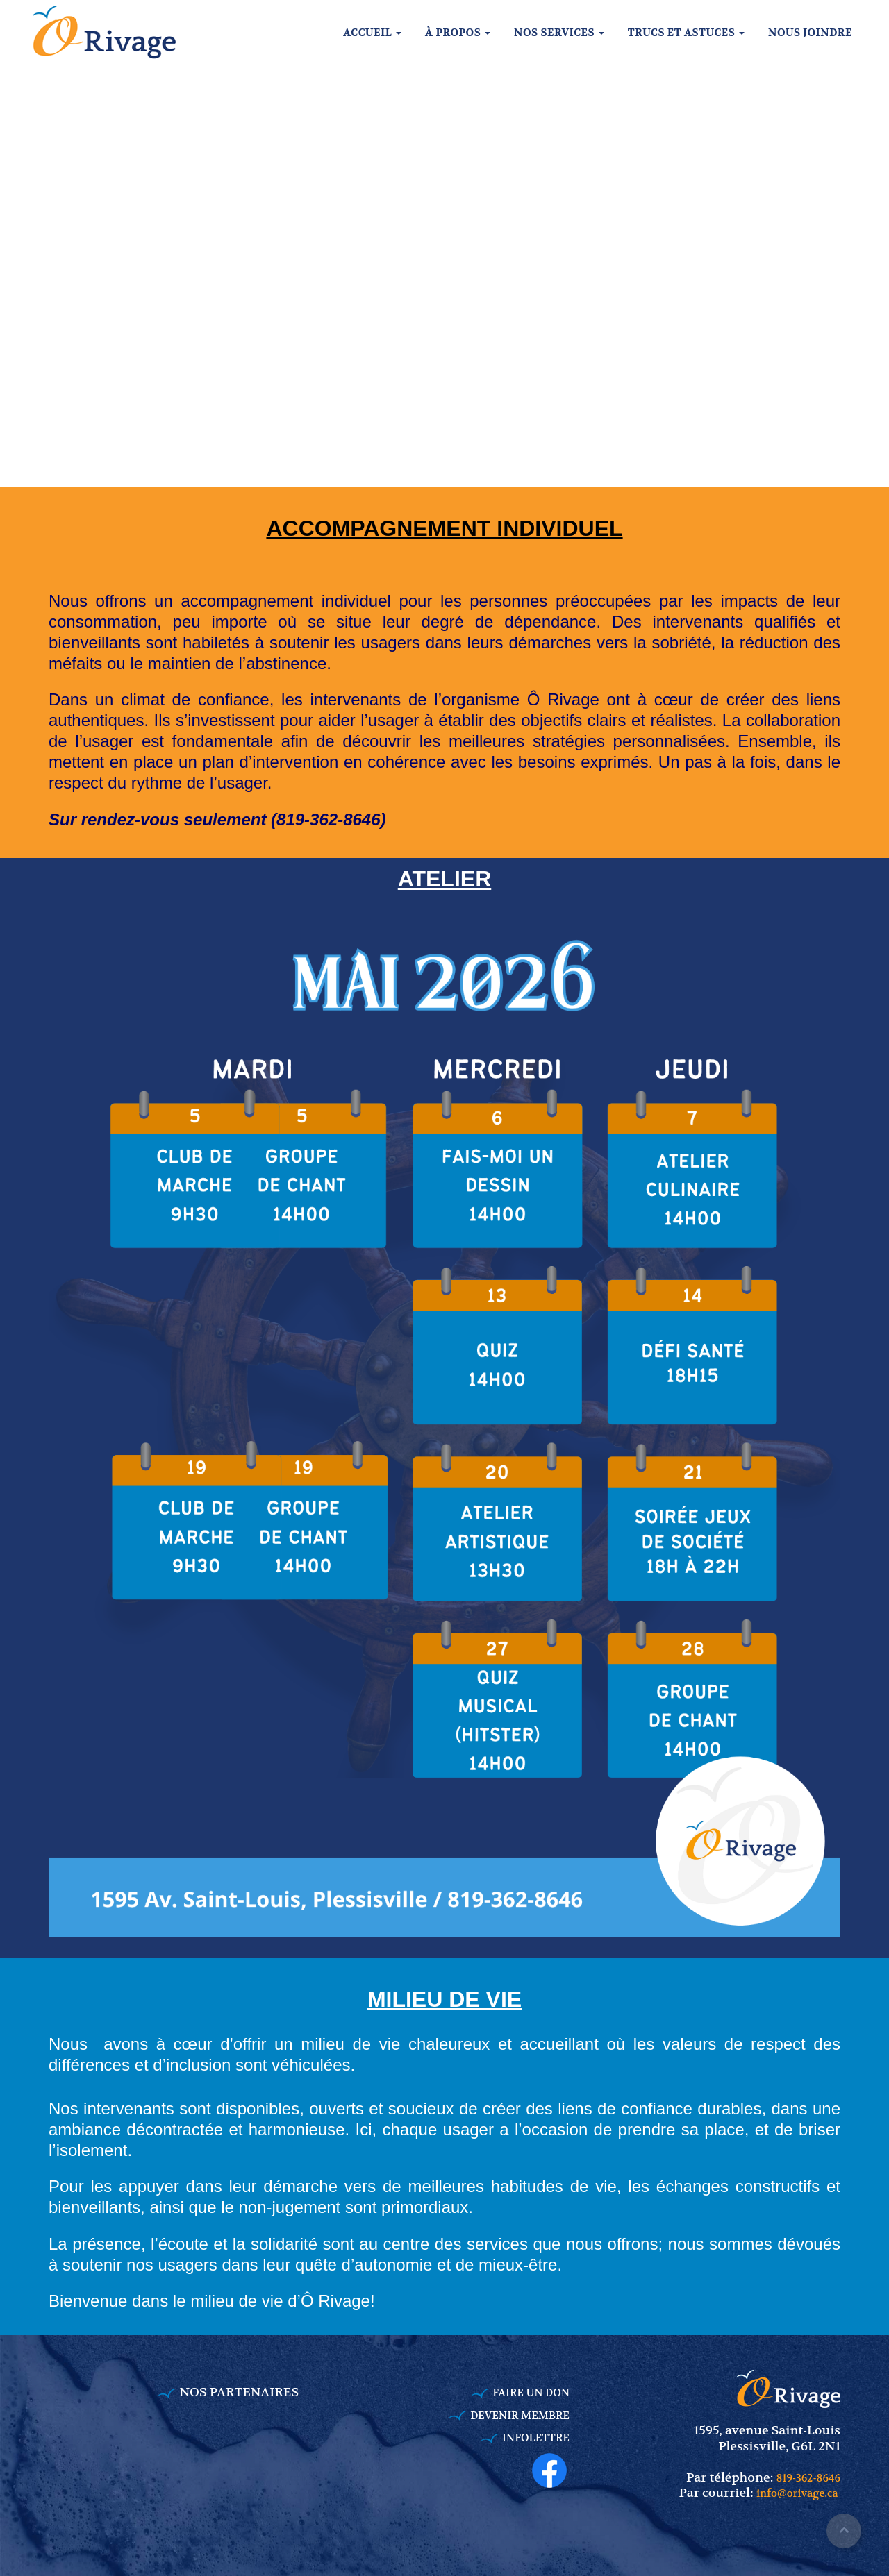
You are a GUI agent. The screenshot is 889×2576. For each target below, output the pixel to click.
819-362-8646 (808, 2478)
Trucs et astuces (686, 33)
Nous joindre (810, 33)
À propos (457, 33)
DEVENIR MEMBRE (520, 2416)
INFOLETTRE (536, 2438)
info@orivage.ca (798, 2493)
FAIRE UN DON (531, 2393)
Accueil (372, 33)
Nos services (559, 33)
